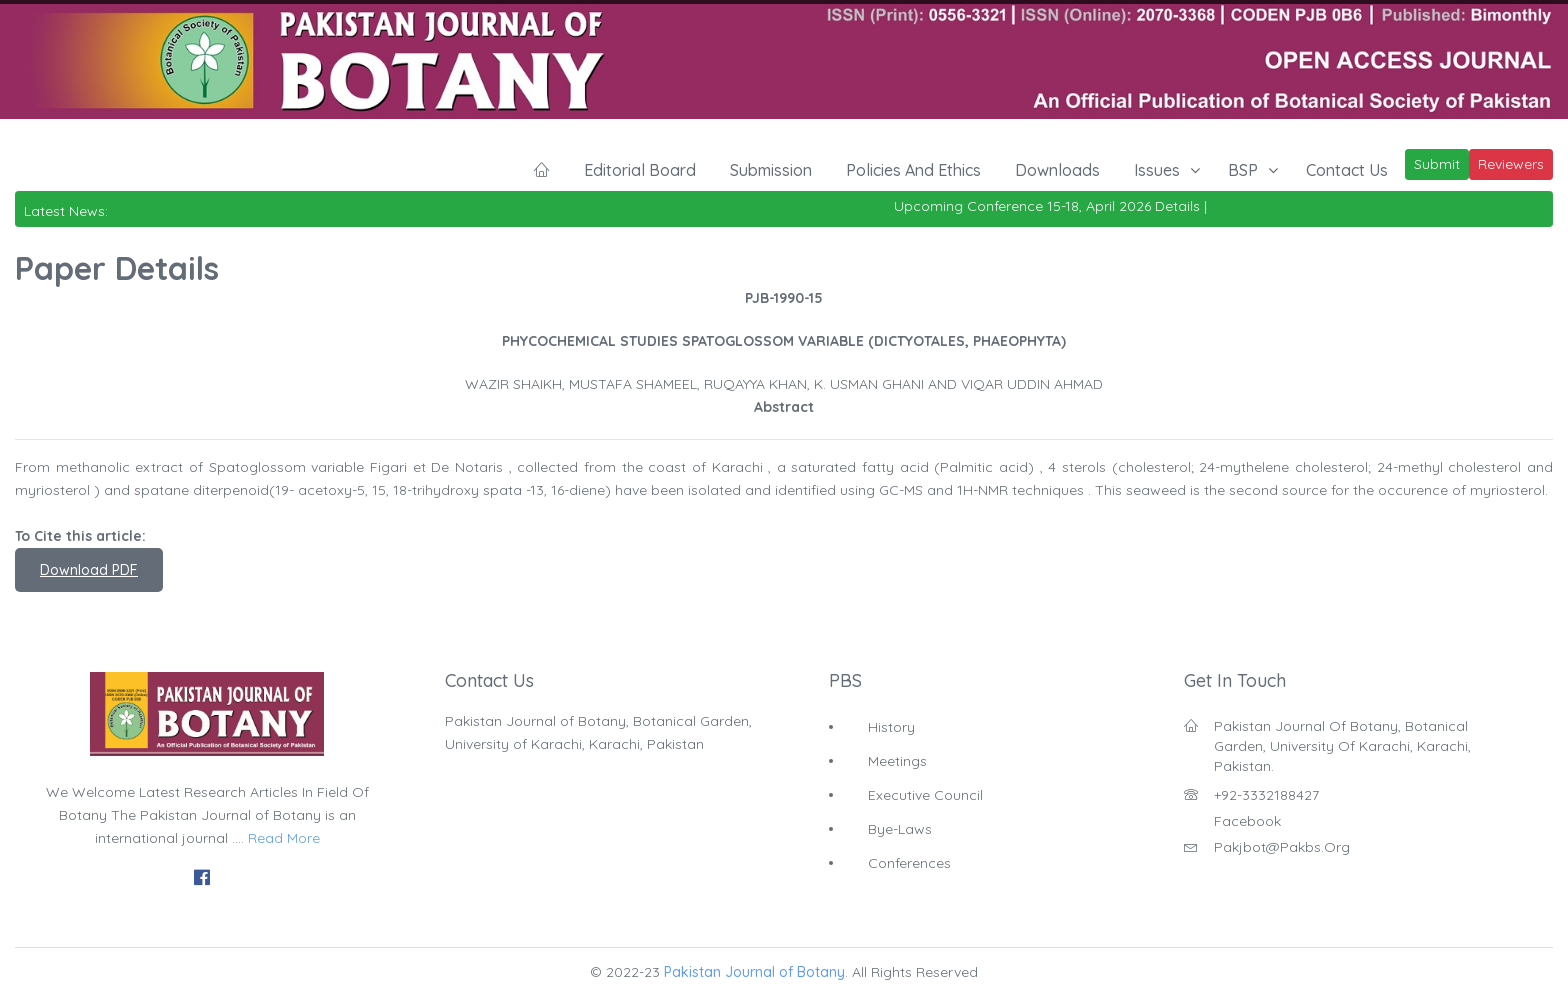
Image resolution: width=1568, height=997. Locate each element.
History (891, 727)
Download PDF (89, 570)
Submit (1437, 164)
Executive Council (925, 795)
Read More (284, 838)
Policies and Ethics (913, 170)
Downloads (1057, 170)
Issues (1157, 170)
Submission (771, 170)
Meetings (897, 761)
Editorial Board (640, 170)
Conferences (909, 863)
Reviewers (1511, 164)
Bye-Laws (900, 829)
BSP (1243, 170)
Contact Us (1347, 170)
